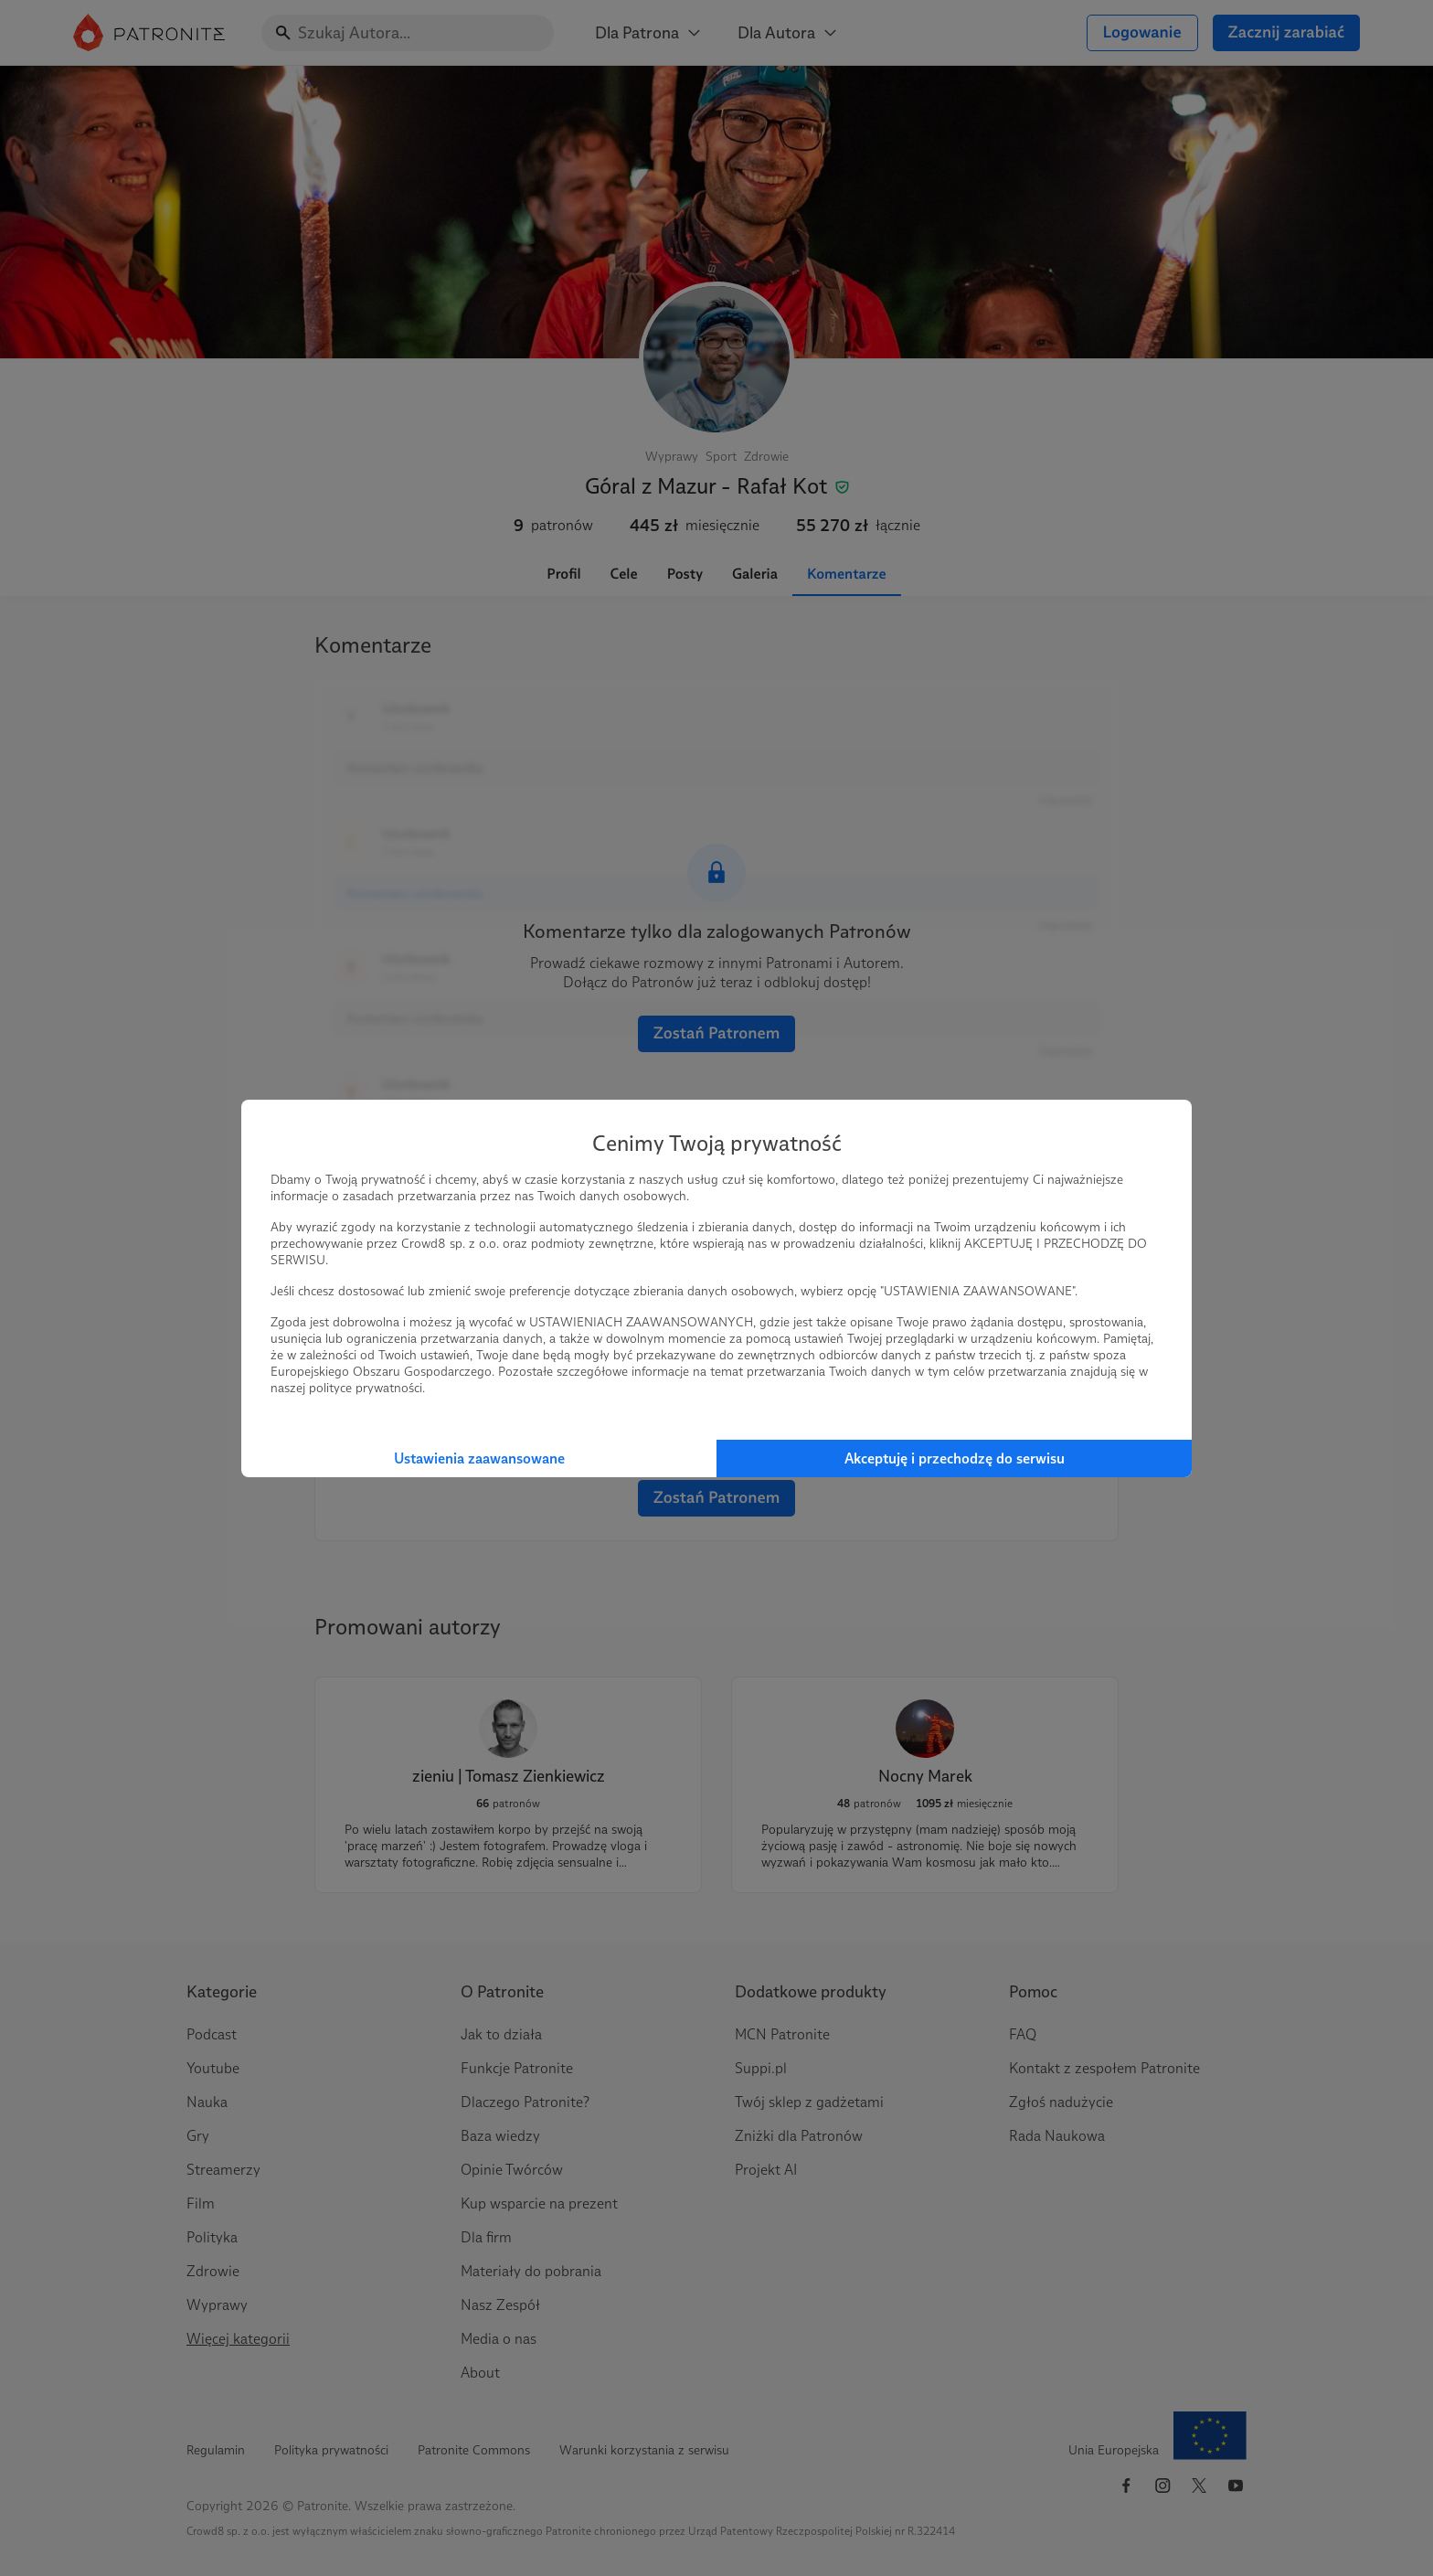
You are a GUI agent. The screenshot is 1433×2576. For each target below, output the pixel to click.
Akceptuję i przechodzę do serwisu (954, 1458)
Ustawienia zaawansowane (479, 1458)
